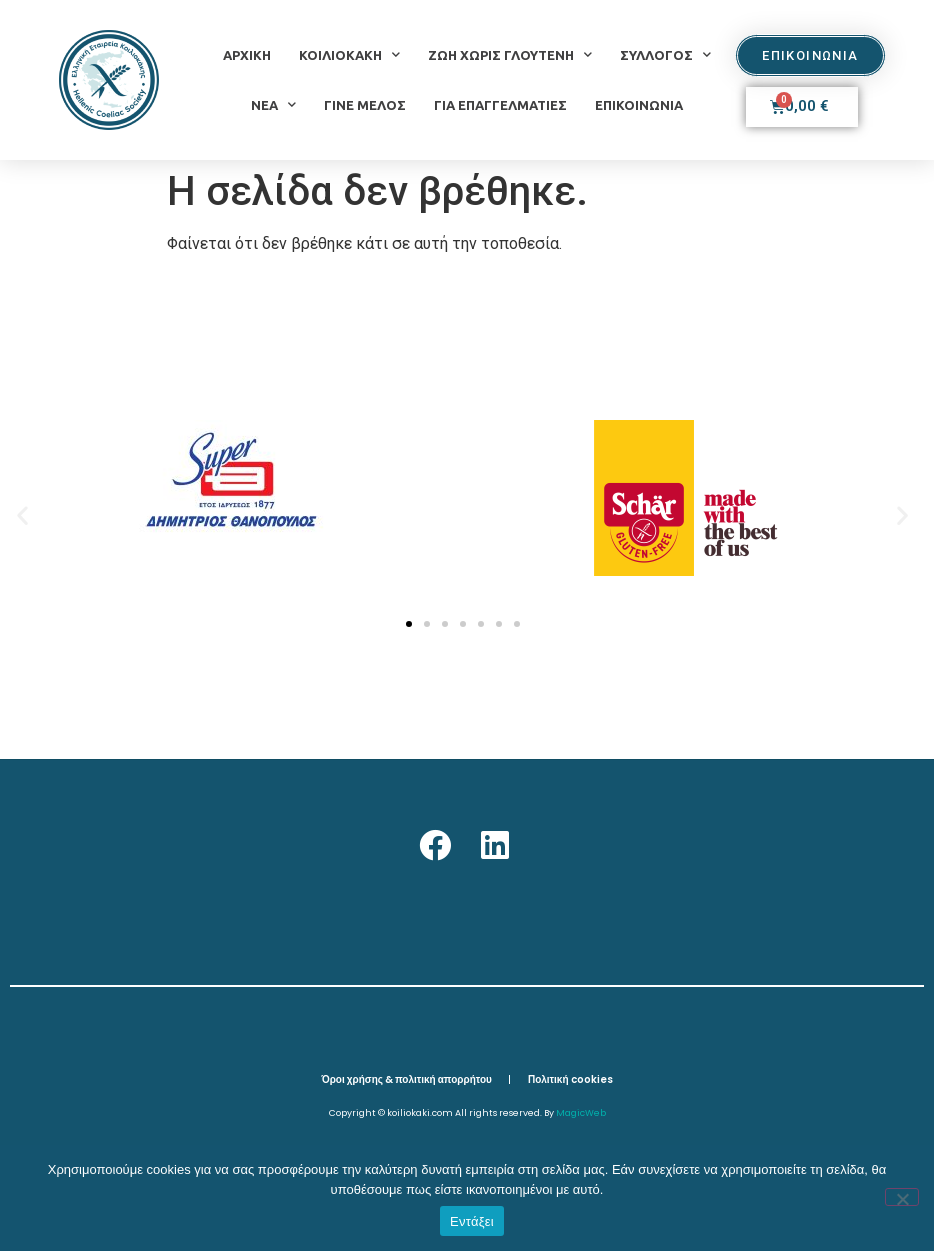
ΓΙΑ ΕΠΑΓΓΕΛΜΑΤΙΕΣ (500, 105)
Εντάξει (472, 1221)
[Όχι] (902, 1197)
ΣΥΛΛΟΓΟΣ (665, 54)
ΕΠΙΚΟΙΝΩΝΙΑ (639, 105)
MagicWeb (581, 1113)
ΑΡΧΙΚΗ (247, 55)
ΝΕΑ (273, 104)
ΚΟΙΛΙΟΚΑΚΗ (349, 54)
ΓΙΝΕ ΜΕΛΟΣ (365, 105)
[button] (22, 514)
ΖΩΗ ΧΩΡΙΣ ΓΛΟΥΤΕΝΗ (510, 54)
